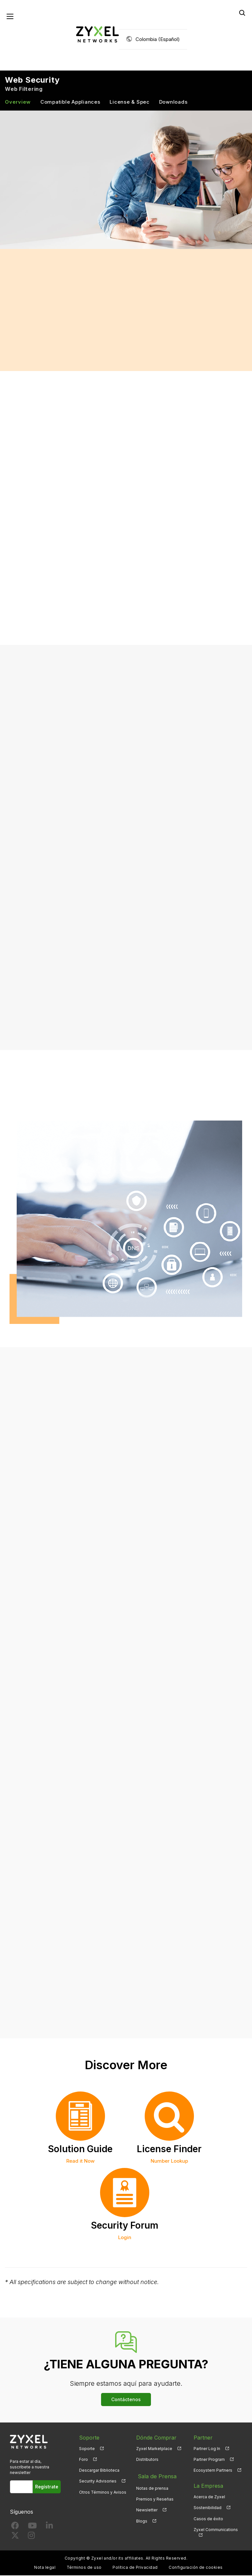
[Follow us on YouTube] (32, 2527)
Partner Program (209, 2460)
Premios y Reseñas (155, 2497)
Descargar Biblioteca (99, 2471)
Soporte (87, 2449)
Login (124, 2238)
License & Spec (130, 103)
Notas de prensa (152, 2486)
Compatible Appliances (70, 103)
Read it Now (80, 2162)
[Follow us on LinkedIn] (49, 2527)
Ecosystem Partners (213, 2471)
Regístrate (48, 2487)
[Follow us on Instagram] (31, 2537)
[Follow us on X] (15, 2537)
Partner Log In (207, 2449)
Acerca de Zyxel (209, 2497)
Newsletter (147, 2508)
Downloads (173, 103)
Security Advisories (97, 2482)
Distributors (147, 2460)
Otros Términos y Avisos (102, 2492)
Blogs (141, 2519)
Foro (83, 2460)
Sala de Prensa (155, 2476)
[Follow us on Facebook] (15, 2527)
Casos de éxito (208, 2519)
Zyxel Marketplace (154, 2449)
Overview (18, 103)
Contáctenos (126, 2400)
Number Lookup (169, 2162)
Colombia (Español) (158, 39)
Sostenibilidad (207, 2508)
